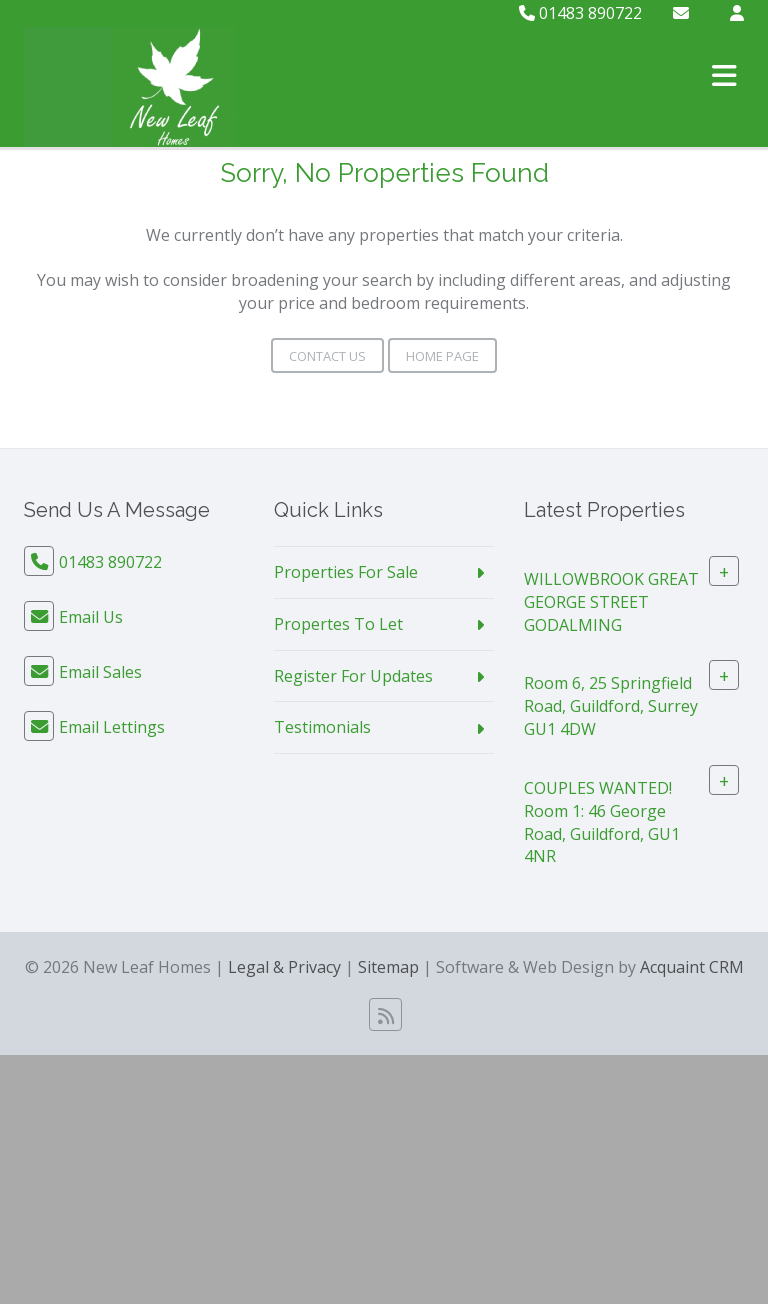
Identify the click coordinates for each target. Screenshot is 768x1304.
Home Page (442, 356)
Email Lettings (112, 727)
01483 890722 (580, 13)
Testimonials (322, 727)
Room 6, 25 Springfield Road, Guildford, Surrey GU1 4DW (611, 706)
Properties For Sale (346, 572)
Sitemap (388, 967)
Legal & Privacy (284, 967)
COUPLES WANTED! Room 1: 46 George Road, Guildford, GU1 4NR (602, 822)
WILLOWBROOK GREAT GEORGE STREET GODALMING (611, 602)
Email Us (91, 617)
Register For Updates (353, 676)
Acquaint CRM (692, 967)
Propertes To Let (338, 624)
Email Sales (100, 672)
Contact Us (327, 356)
